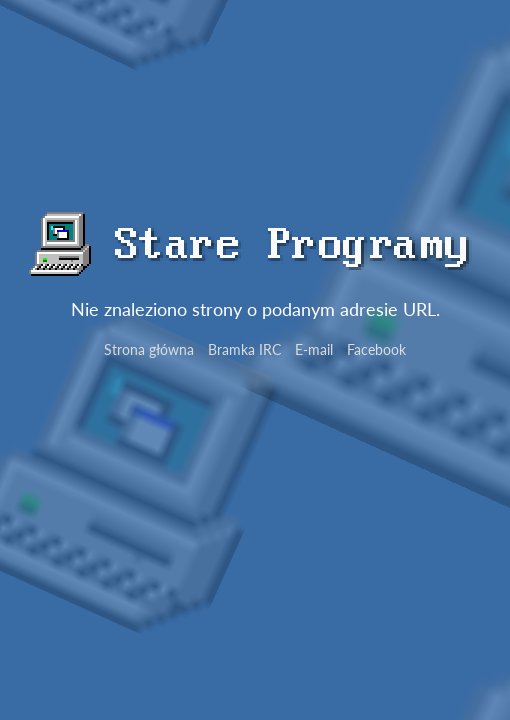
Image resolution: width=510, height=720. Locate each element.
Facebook (376, 349)
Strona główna (149, 349)
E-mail (314, 349)
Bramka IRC (244, 349)
